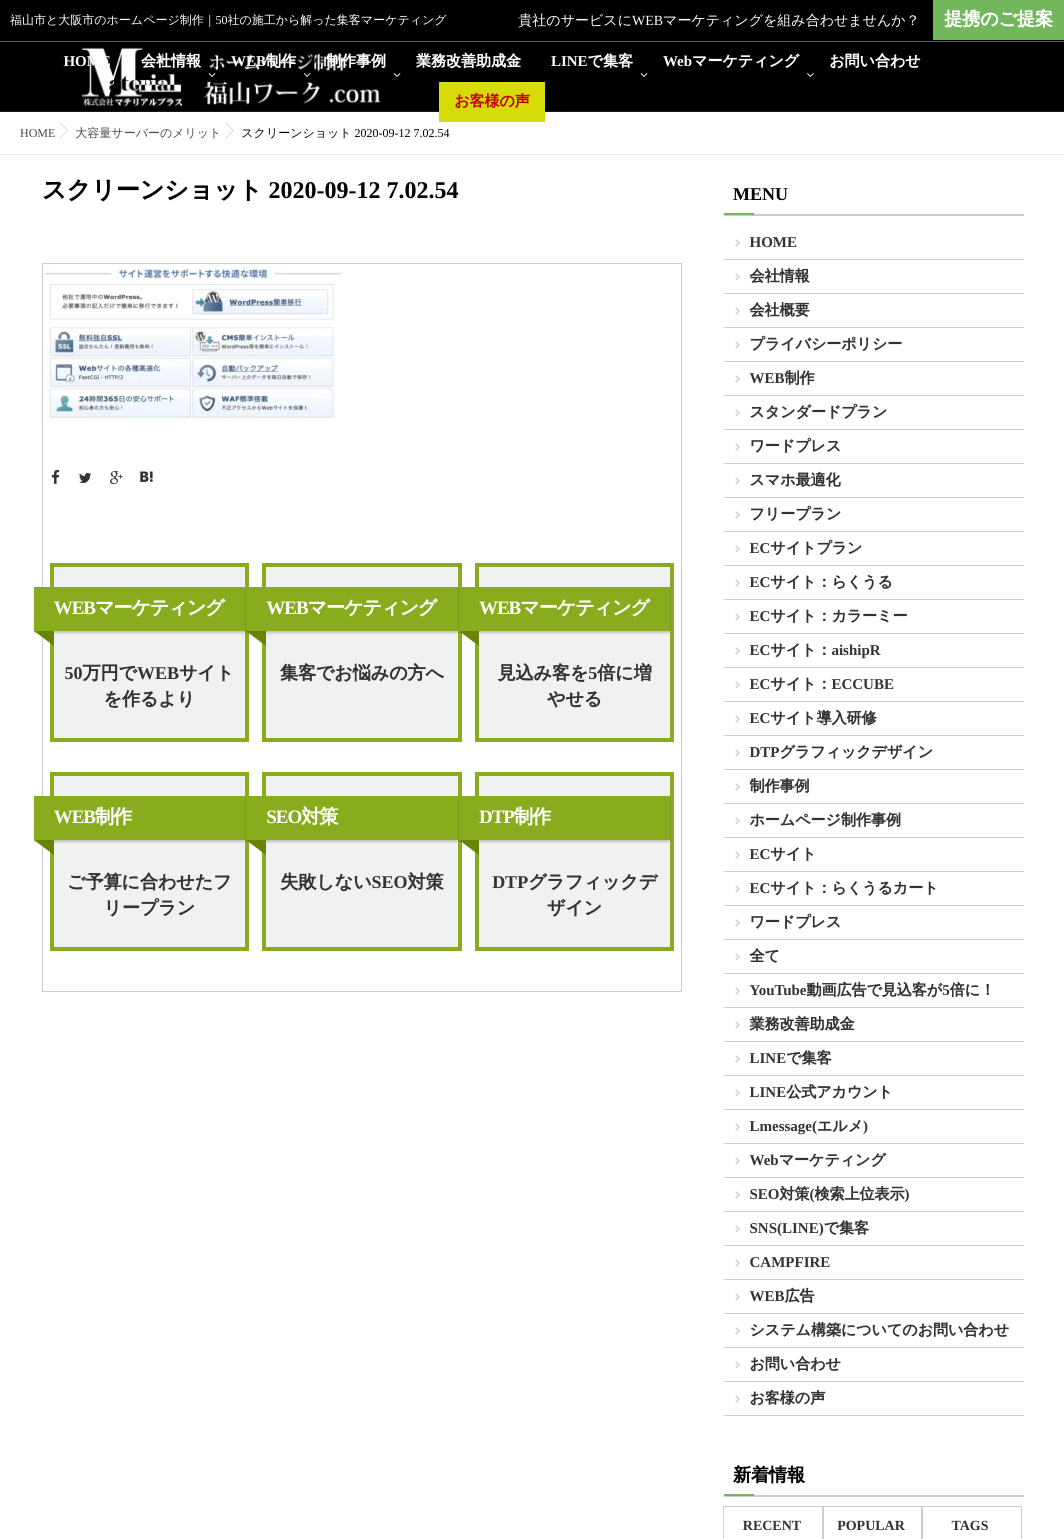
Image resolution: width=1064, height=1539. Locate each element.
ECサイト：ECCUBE (822, 685)
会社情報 (171, 62)
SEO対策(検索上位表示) (830, 1195)
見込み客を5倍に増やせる (574, 686)
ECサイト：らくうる (821, 583)
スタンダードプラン (819, 413)
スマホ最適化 (795, 481)
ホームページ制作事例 (825, 821)
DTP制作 (514, 817)
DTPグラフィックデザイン (574, 895)
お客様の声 (492, 102)
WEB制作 (263, 62)
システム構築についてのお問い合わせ (880, 1331)
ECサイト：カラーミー (829, 617)
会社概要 (780, 311)
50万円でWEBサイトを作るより (149, 686)
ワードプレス (796, 447)
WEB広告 (782, 1297)
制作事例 (356, 62)
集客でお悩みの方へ (362, 673)
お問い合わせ (874, 62)
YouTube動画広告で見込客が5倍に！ (873, 991)
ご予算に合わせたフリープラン (149, 895)
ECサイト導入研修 (813, 719)
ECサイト (783, 855)
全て (765, 957)
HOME (87, 62)
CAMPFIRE (790, 1263)
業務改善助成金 (468, 62)
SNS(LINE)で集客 (810, 1229)
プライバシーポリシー (826, 345)
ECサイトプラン (806, 549)
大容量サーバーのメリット (148, 133)
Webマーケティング (731, 62)
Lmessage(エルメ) (809, 1127)
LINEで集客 (592, 62)
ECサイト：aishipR (815, 651)
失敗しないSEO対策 (361, 882)
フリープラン (796, 515)
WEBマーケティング (139, 608)
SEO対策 (301, 817)
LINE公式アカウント (821, 1093)
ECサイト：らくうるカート (844, 889)
